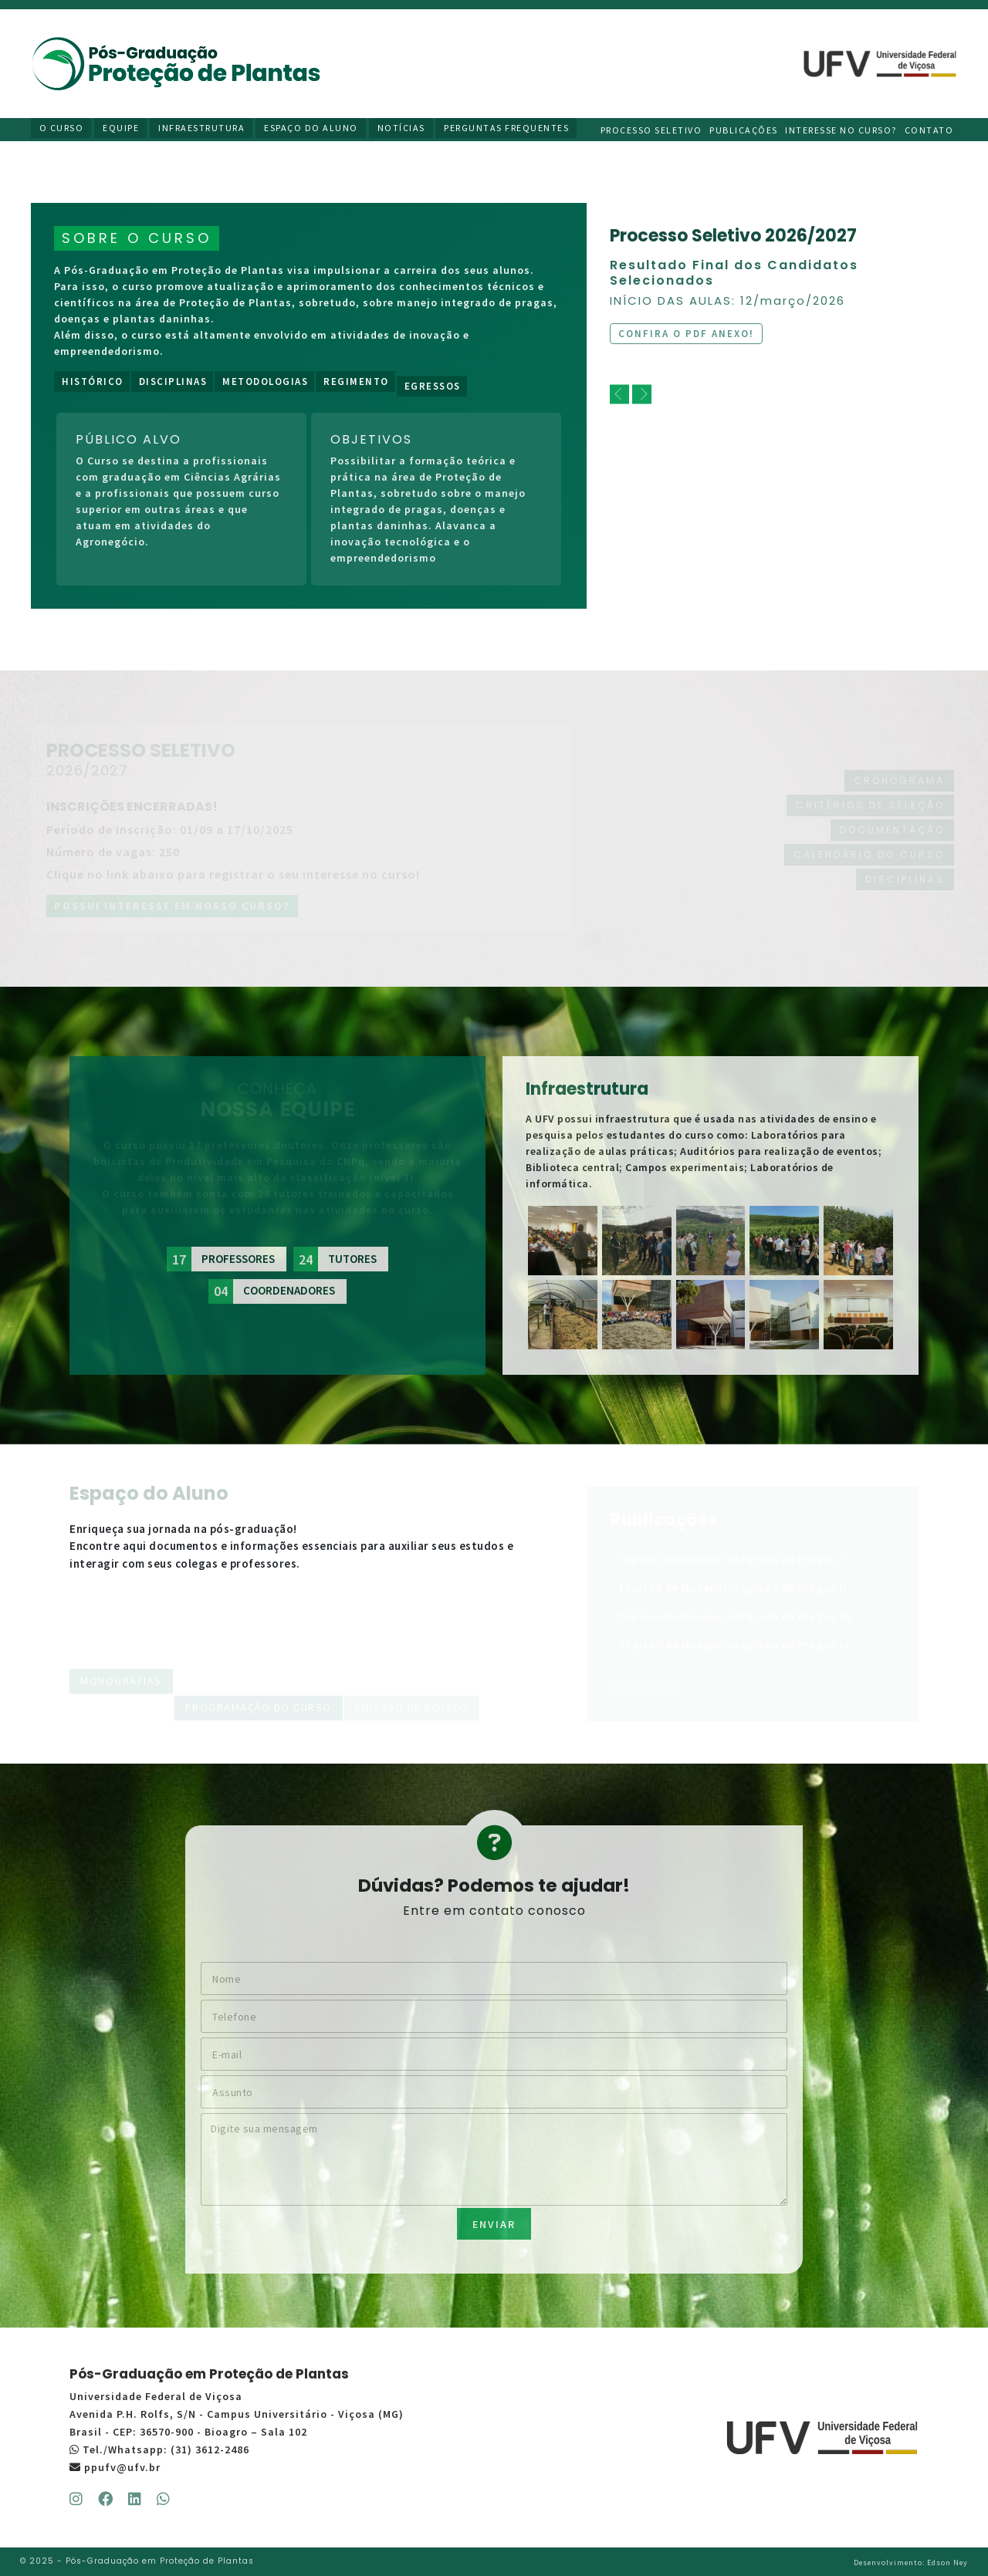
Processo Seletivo (653, 129)
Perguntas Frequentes (505, 129)
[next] (641, 394)
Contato (931, 129)
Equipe (122, 129)
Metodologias (265, 381)
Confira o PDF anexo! (686, 333)
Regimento (356, 383)
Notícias (401, 129)
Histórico (93, 381)
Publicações (745, 129)
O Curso (64, 129)
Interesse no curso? (843, 129)
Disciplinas (173, 381)
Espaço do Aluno (311, 129)
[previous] (619, 394)
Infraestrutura (202, 129)
